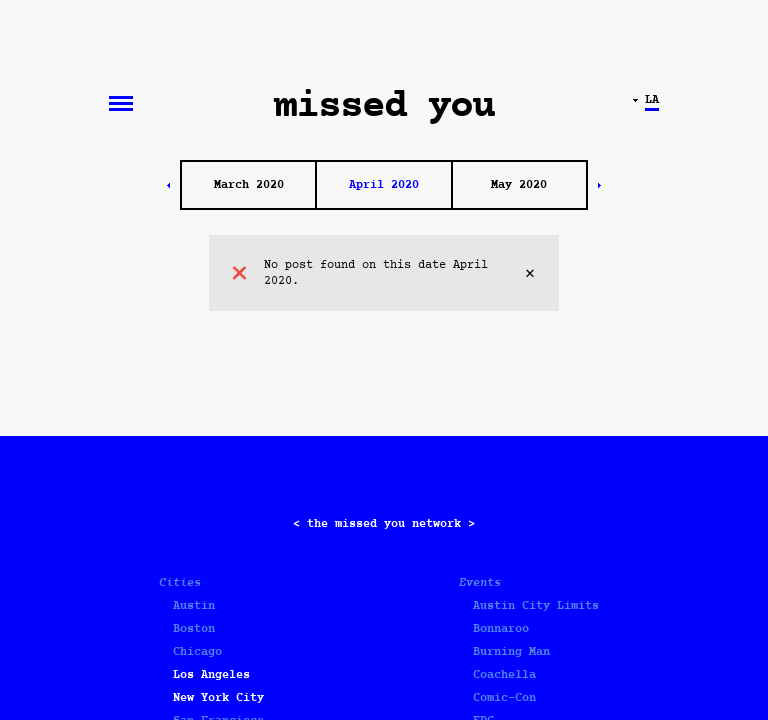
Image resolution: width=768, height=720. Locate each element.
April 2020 (384, 185)
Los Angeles (211, 675)
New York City (218, 698)
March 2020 (249, 185)
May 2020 (519, 185)
